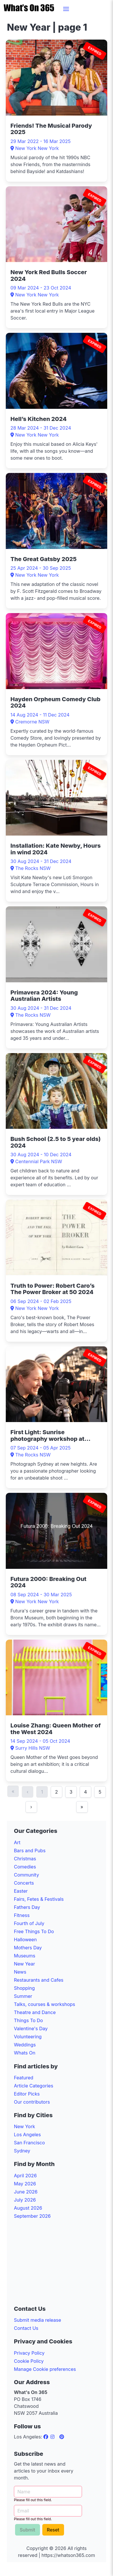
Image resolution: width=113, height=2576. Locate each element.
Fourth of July (29, 1923)
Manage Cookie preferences (45, 2369)
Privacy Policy (29, 2353)
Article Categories (33, 2086)
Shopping (24, 1988)
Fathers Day (27, 1907)
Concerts (24, 1883)
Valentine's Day (31, 2028)
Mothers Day (28, 1947)
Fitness (22, 1915)
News (20, 1972)
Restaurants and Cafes (38, 1980)
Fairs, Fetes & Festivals (39, 1899)
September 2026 (32, 2216)
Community (26, 1875)
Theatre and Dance (35, 2012)
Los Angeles (27, 2134)
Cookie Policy (29, 2361)
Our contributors (32, 2102)
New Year (24, 1964)
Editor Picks (27, 2094)
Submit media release (37, 2320)
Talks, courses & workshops (44, 2004)
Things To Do (28, 2020)
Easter (21, 1891)
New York (24, 2126)
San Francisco (29, 2143)
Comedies (25, 1867)
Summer (23, 1996)
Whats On (24, 2053)
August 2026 (28, 2208)
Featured (23, 2078)
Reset (53, 2530)
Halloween (25, 1939)
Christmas (25, 1859)
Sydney (22, 2151)
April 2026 (25, 2175)
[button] (66, 9)
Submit (27, 2530)
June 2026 (25, 2192)
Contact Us (26, 2328)
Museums (24, 1956)
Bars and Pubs (29, 1850)
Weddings (25, 2045)
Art (17, 1842)
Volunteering (28, 2036)
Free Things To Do (34, 1931)
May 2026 (25, 2184)
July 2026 (25, 2200)
